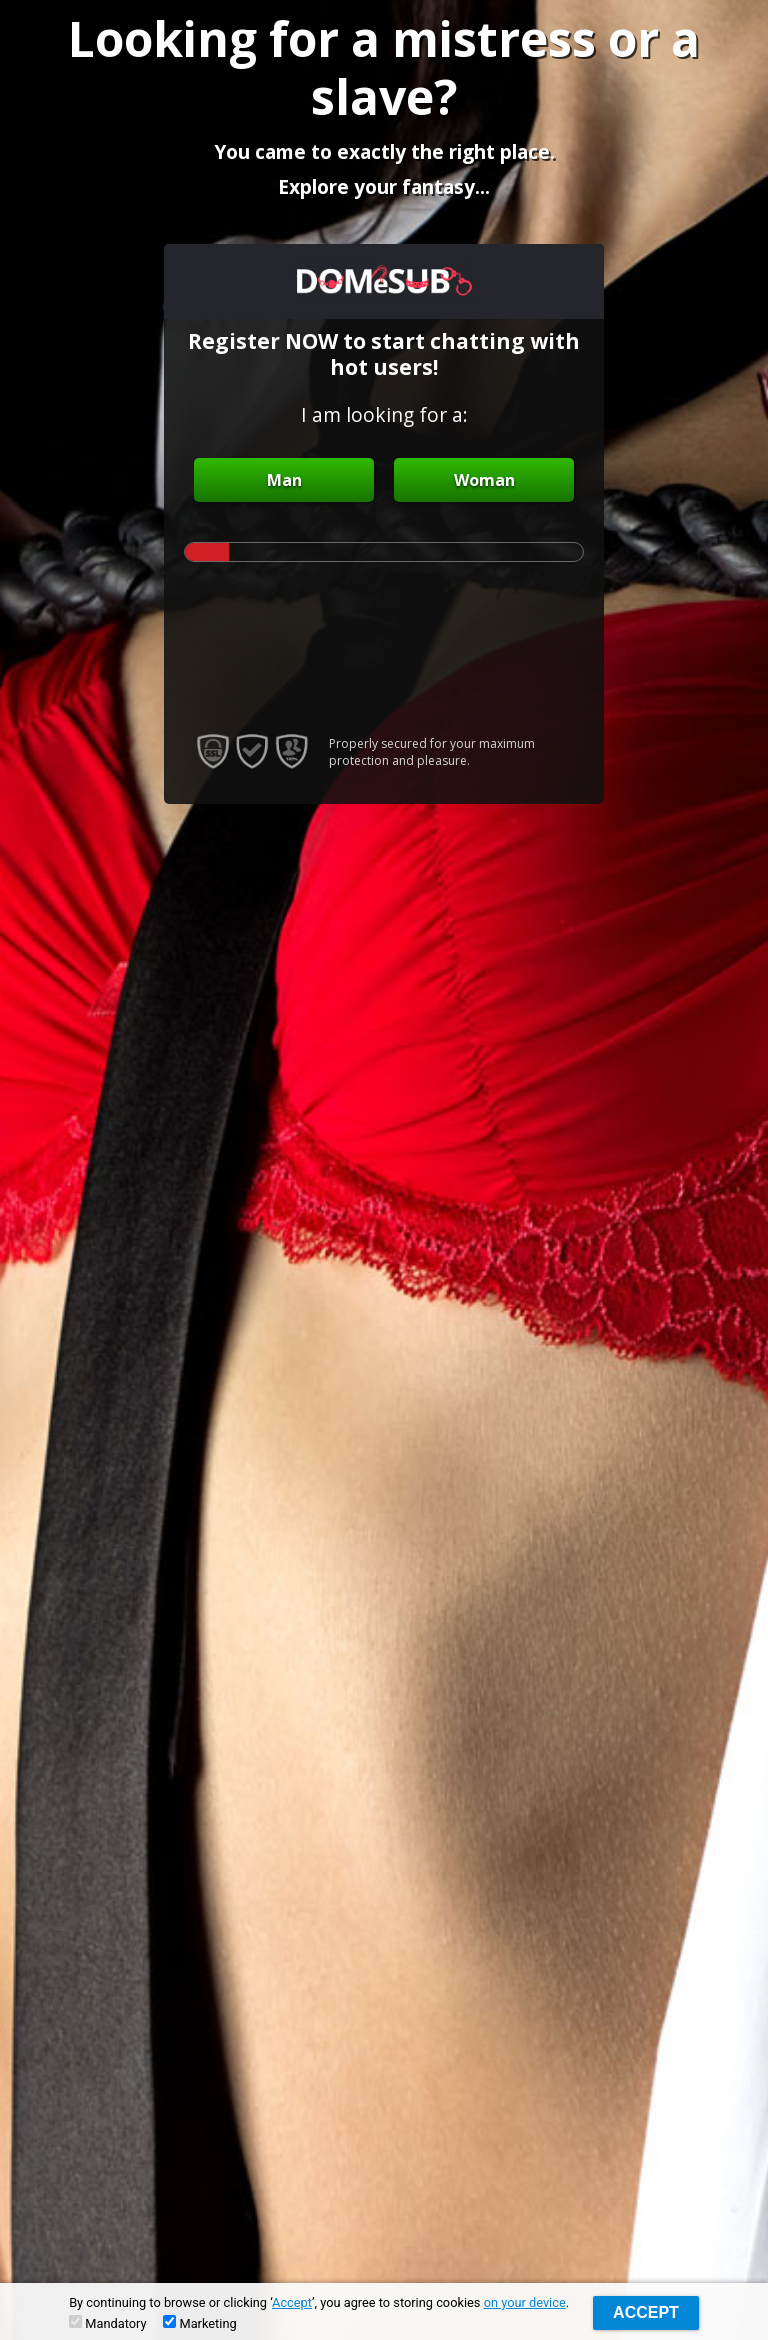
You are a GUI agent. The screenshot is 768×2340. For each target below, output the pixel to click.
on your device (525, 2302)
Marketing (199, 2323)
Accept (292, 2302)
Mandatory (107, 2323)
